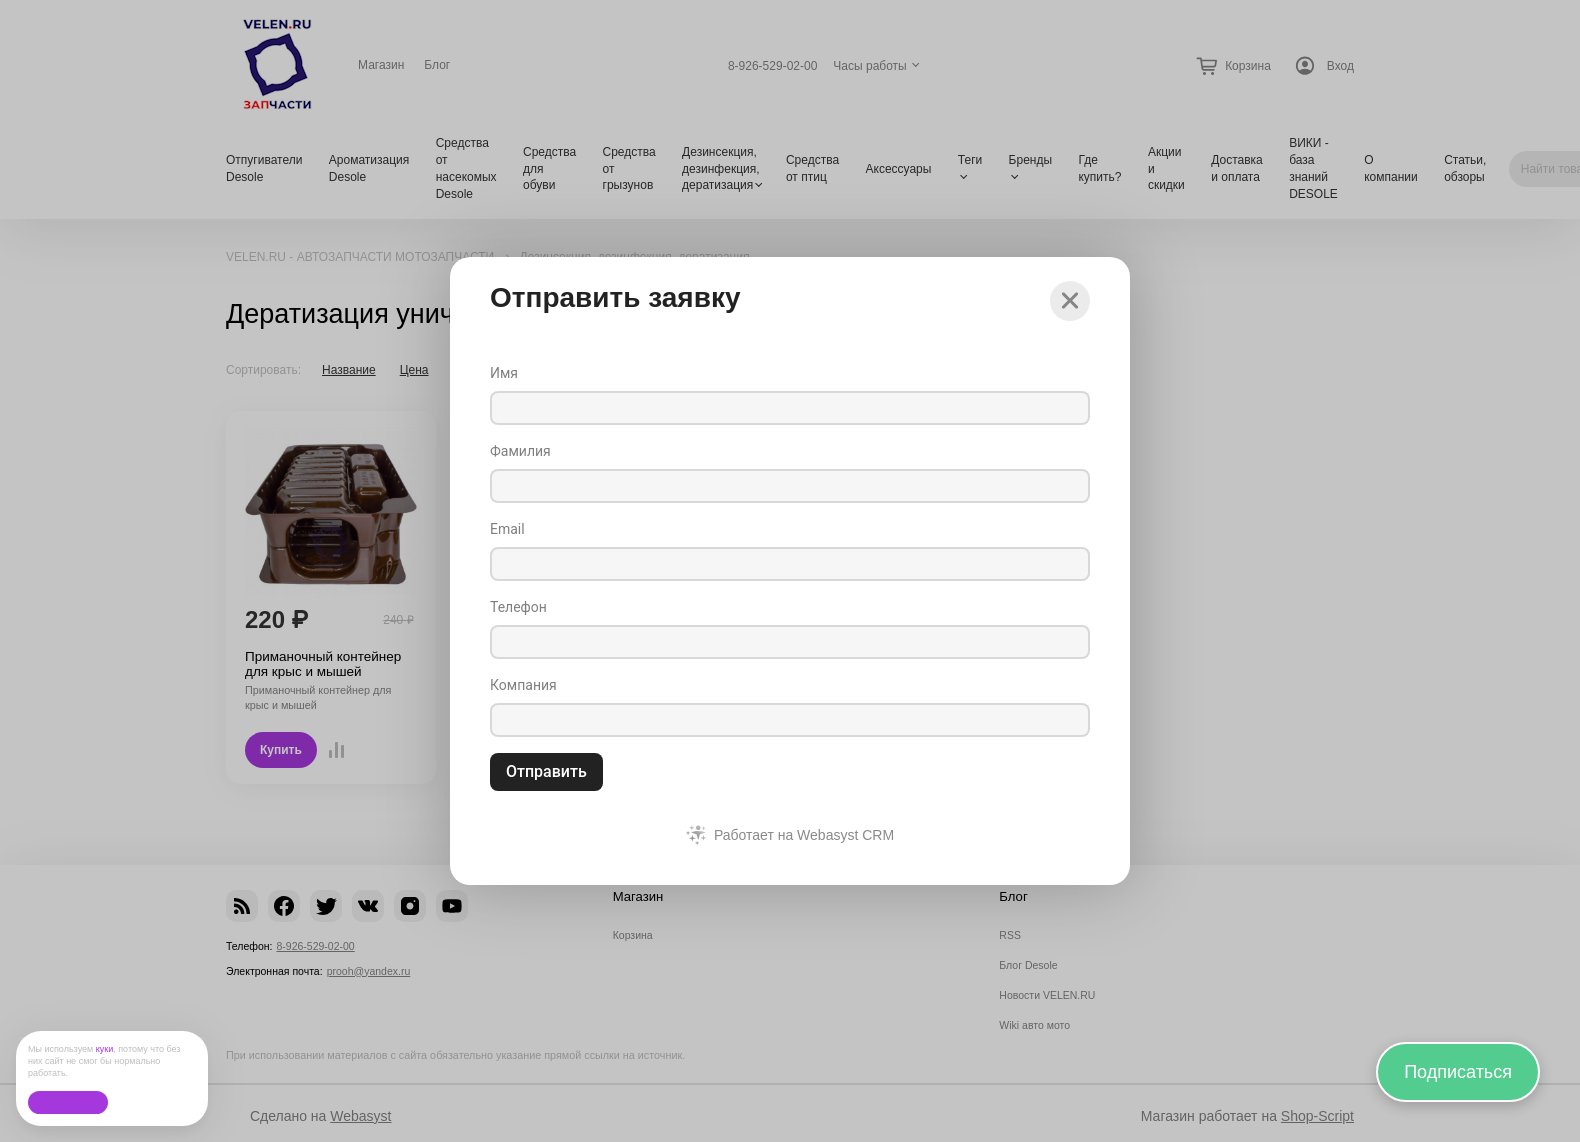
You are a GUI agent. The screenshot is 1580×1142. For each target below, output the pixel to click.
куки (105, 1049)
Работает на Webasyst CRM (804, 835)
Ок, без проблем (67, 1102)
